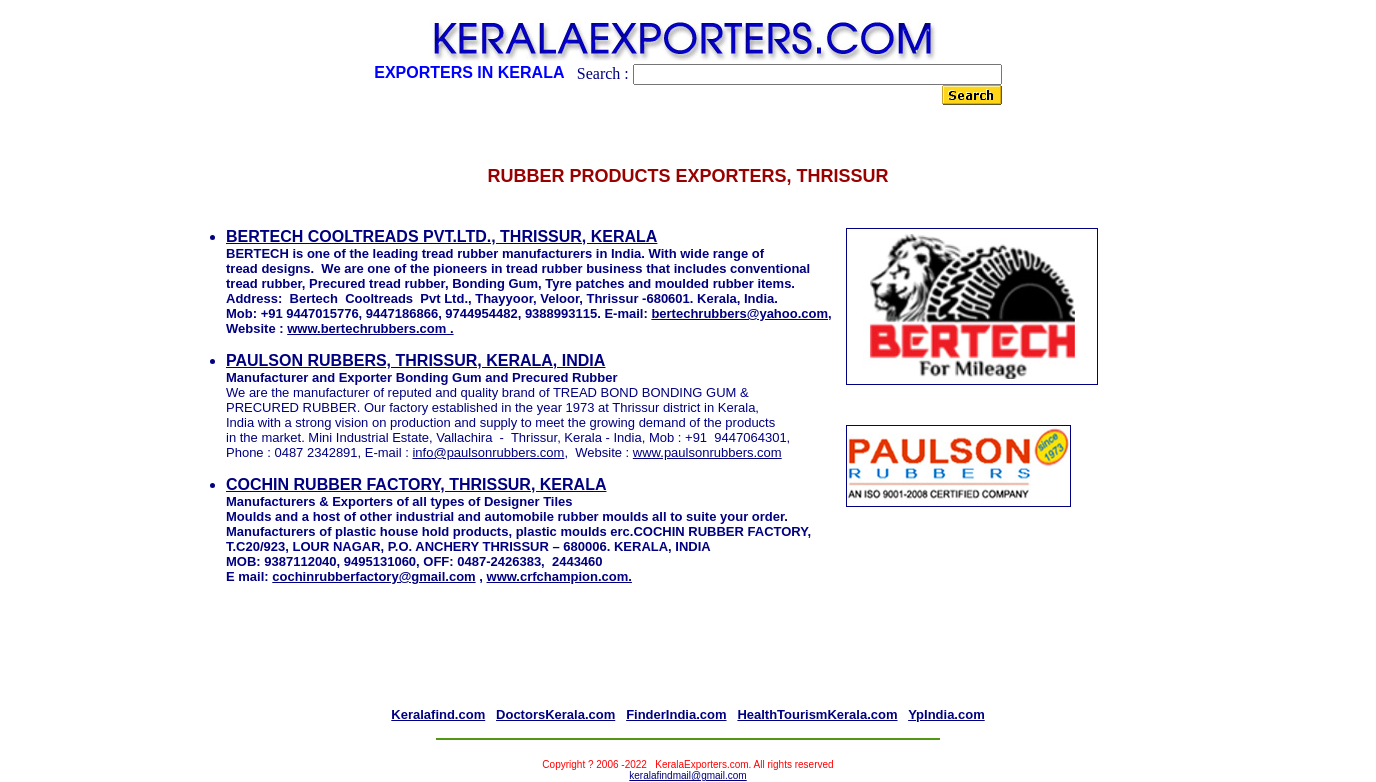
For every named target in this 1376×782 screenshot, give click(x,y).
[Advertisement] (688, 662)
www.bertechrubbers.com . (370, 328)
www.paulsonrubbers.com (707, 452)
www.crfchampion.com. (559, 576)
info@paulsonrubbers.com (488, 452)
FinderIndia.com (676, 714)
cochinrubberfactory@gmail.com (373, 576)
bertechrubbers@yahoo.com (739, 313)
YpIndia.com (946, 714)
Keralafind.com (438, 714)
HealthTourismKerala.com (817, 714)
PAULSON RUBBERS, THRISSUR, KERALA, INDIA (415, 360)
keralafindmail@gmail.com (687, 775)
